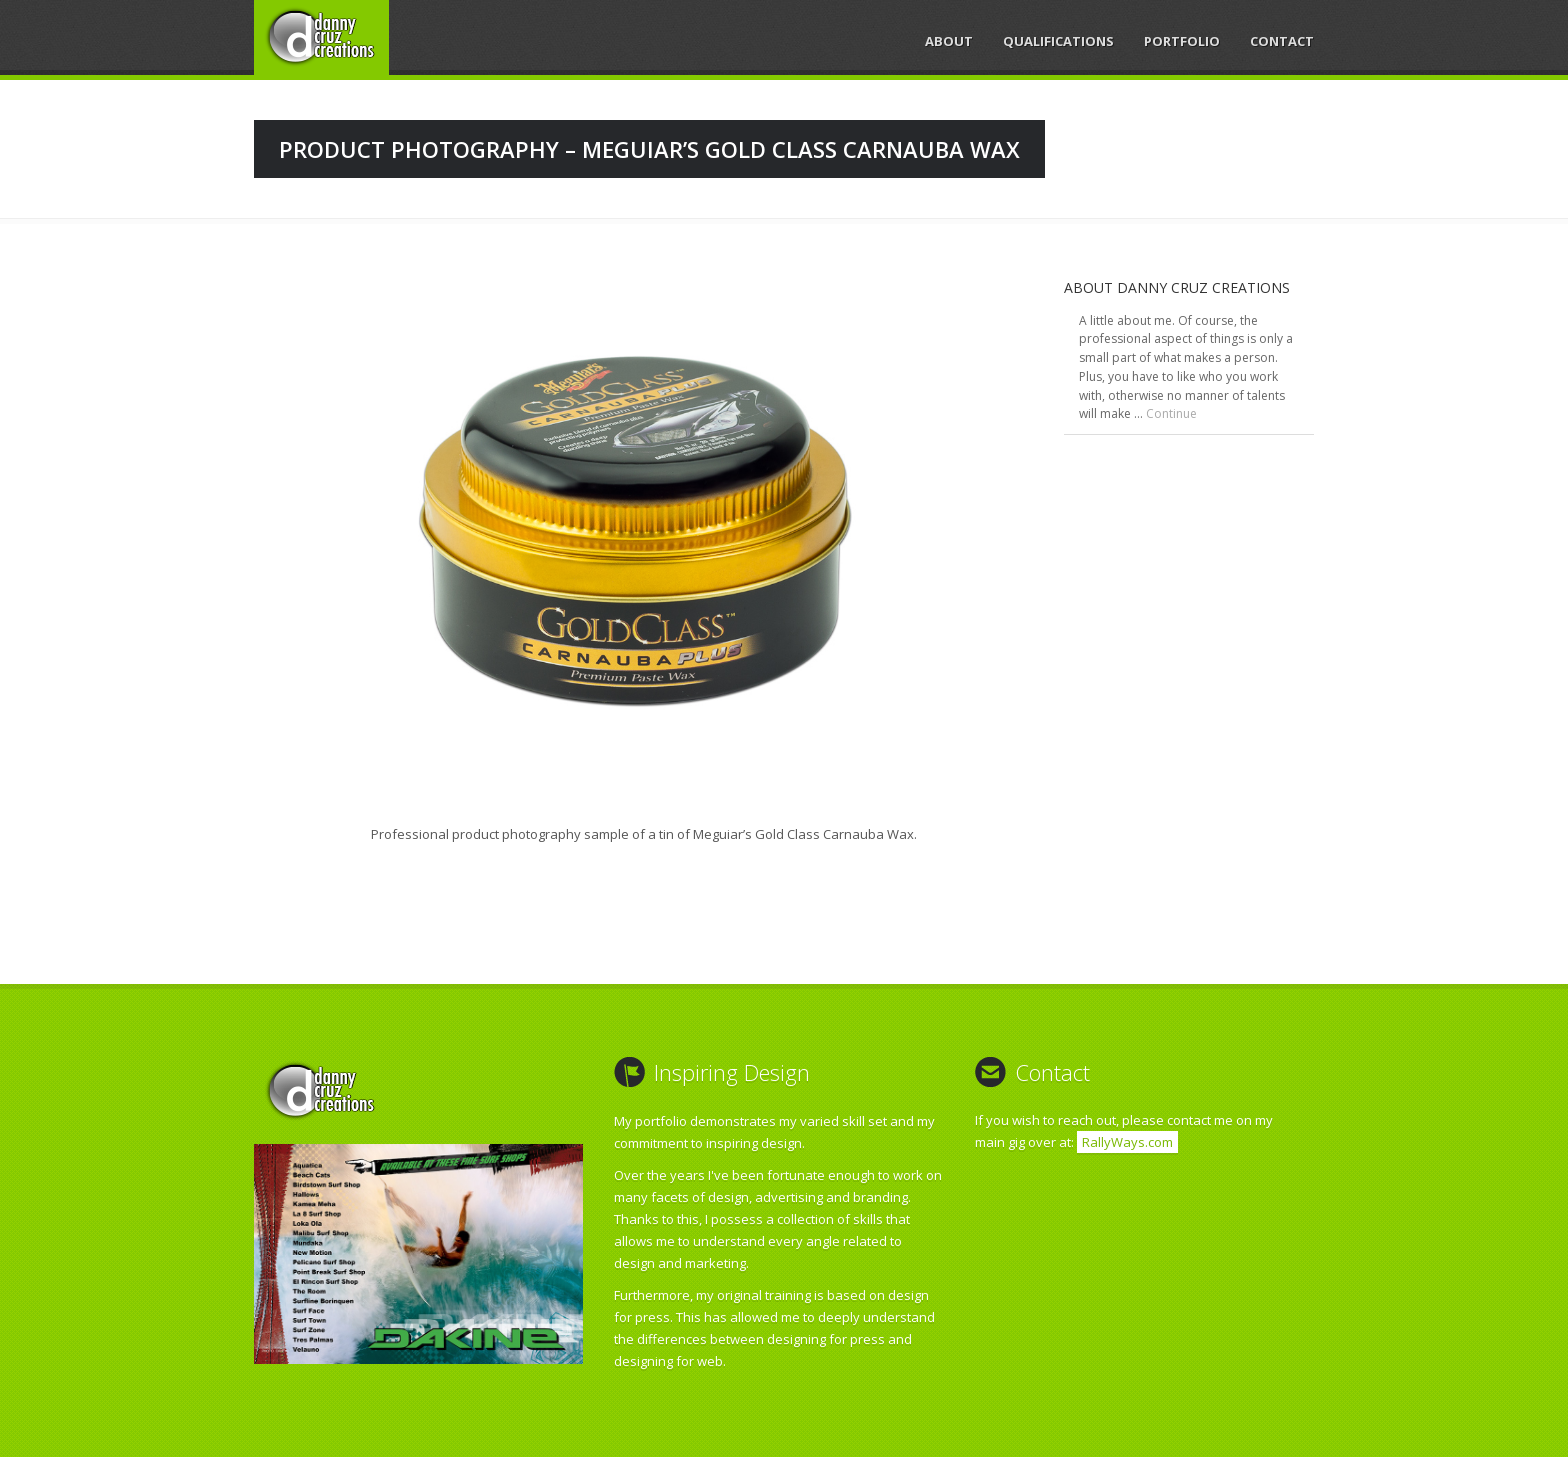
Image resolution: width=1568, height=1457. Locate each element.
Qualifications (1058, 41)
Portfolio (1182, 41)
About (949, 41)
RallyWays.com (1127, 1142)
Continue (1171, 413)
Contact (1282, 41)
